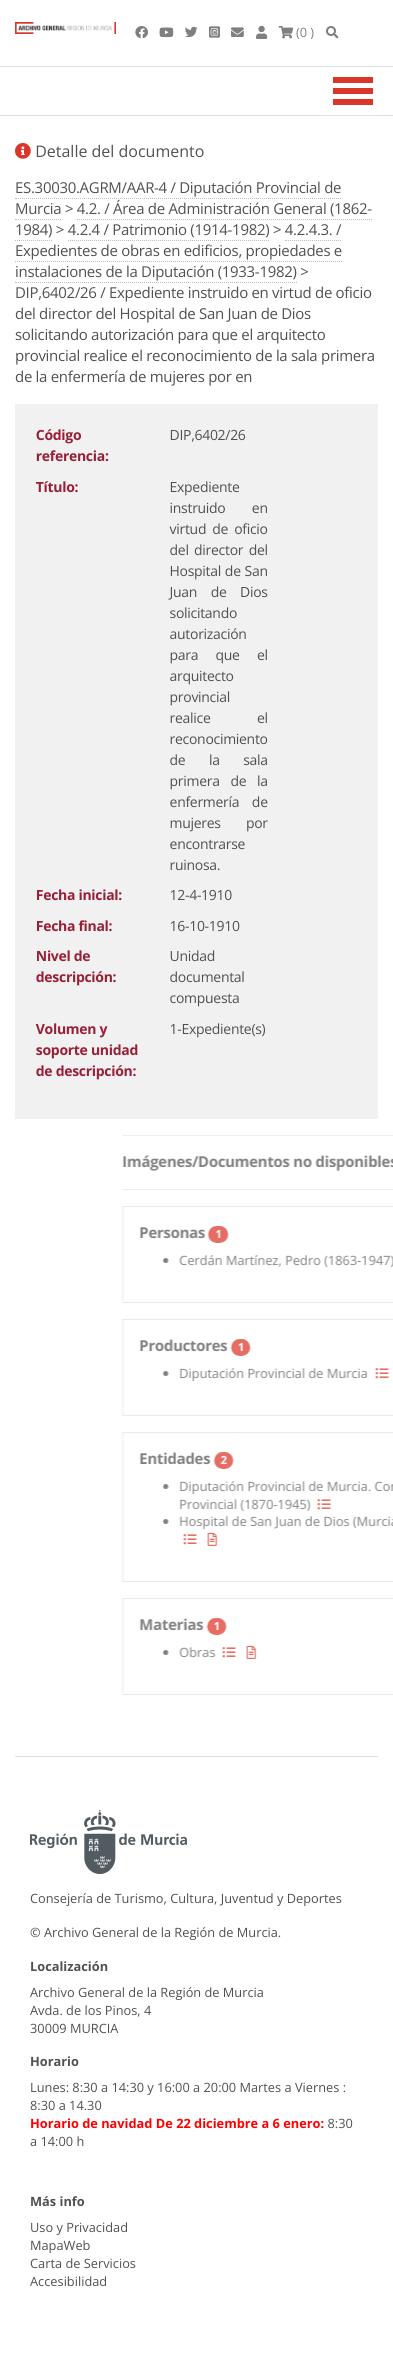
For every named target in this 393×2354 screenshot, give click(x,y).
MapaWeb (60, 2245)
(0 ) (297, 32)
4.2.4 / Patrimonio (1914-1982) (169, 230)
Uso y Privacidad (79, 2227)
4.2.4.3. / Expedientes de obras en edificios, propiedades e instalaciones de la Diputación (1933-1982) (178, 251)
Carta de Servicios (83, 2263)
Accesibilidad (68, 2281)
